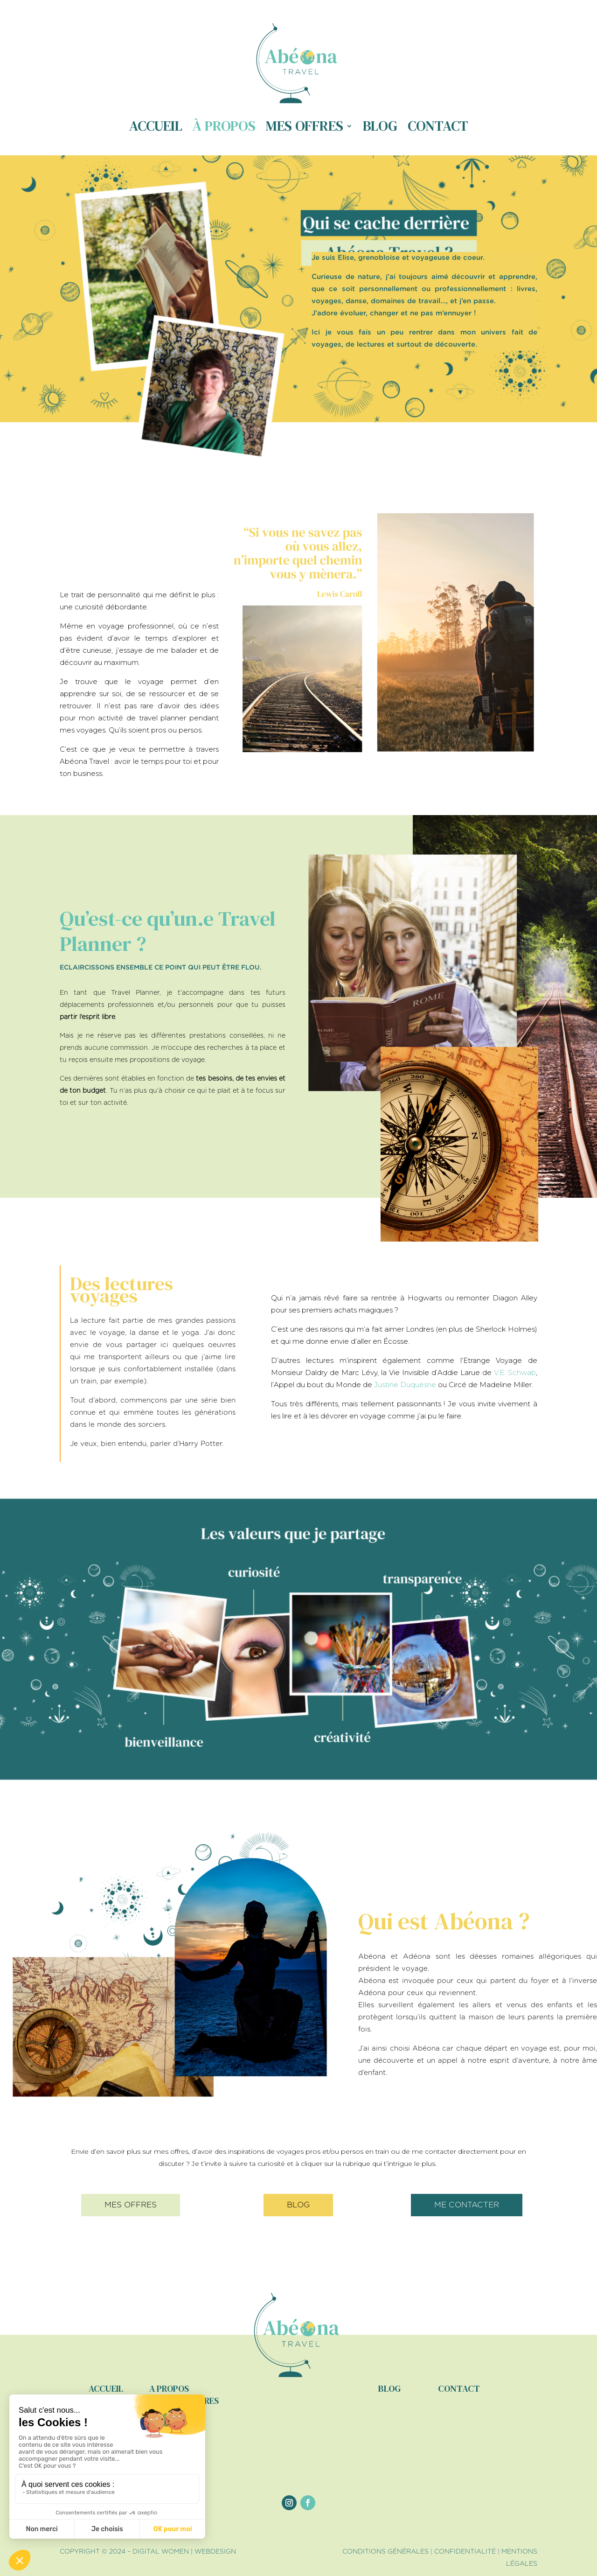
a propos (169, 2388)
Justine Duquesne (405, 1384)
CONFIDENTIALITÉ (465, 2551)
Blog (380, 125)
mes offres (130, 2205)
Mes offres (304, 125)
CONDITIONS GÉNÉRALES (385, 2551)
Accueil (155, 125)
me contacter (466, 2205)
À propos (224, 125)
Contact (438, 125)
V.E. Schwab (515, 1372)
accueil (106, 2388)
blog (298, 2205)
